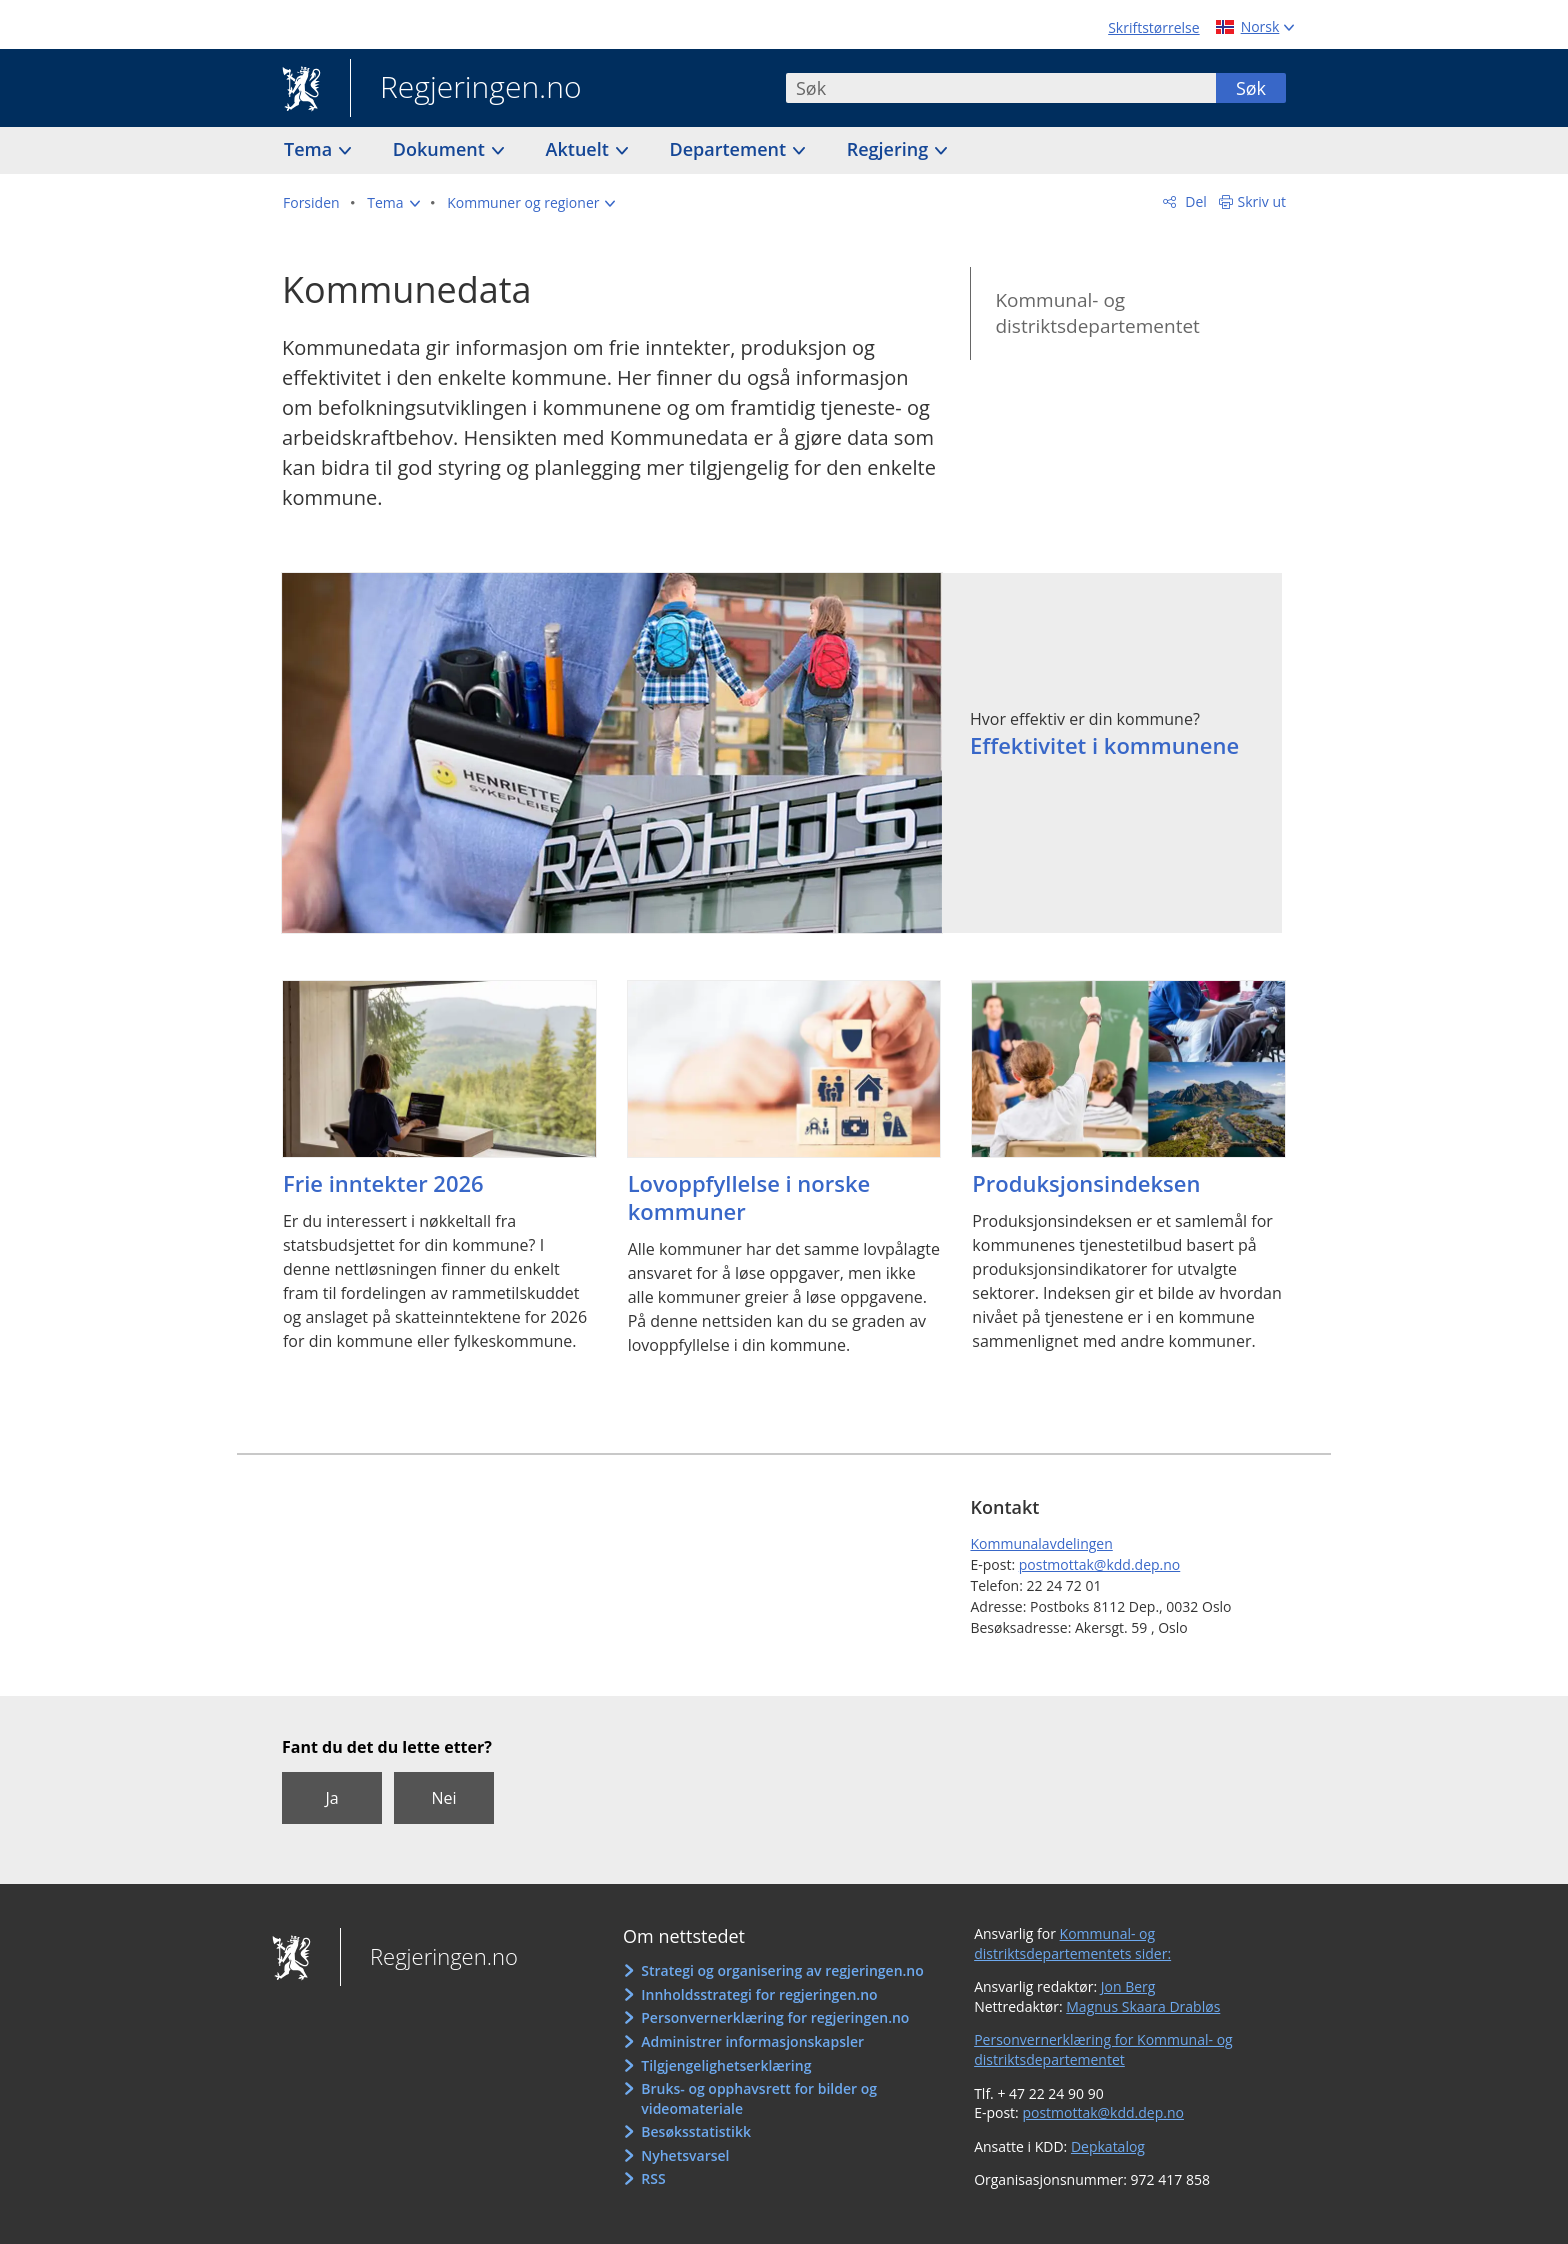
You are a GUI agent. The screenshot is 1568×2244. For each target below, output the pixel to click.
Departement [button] (730, 149)
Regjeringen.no (466, 89)
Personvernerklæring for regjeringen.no (775, 2017)
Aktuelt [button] (580, 149)
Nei (443, 1798)
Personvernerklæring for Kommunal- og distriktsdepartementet (1103, 2049)
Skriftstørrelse (1153, 27)
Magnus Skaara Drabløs (1143, 2006)
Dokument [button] (441, 149)
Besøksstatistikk (696, 2131)
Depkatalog (1108, 2146)
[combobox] (1001, 88)
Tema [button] (310, 149)
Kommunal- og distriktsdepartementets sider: (1072, 1943)
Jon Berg (1128, 1986)
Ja (331, 1798)
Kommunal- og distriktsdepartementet (1097, 313)
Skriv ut (1262, 201)
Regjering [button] (890, 149)
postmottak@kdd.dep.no (1100, 1564)
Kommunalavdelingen (1041, 1543)
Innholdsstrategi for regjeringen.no (759, 1994)
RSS (653, 2178)
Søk (1251, 88)
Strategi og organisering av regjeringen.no (782, 1970)
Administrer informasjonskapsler (752, 2041)
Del (1194, 201)
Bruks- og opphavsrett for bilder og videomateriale (759, 2098)
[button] (393, 203)
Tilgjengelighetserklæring (726, 2065)
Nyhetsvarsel (685, 2155)
